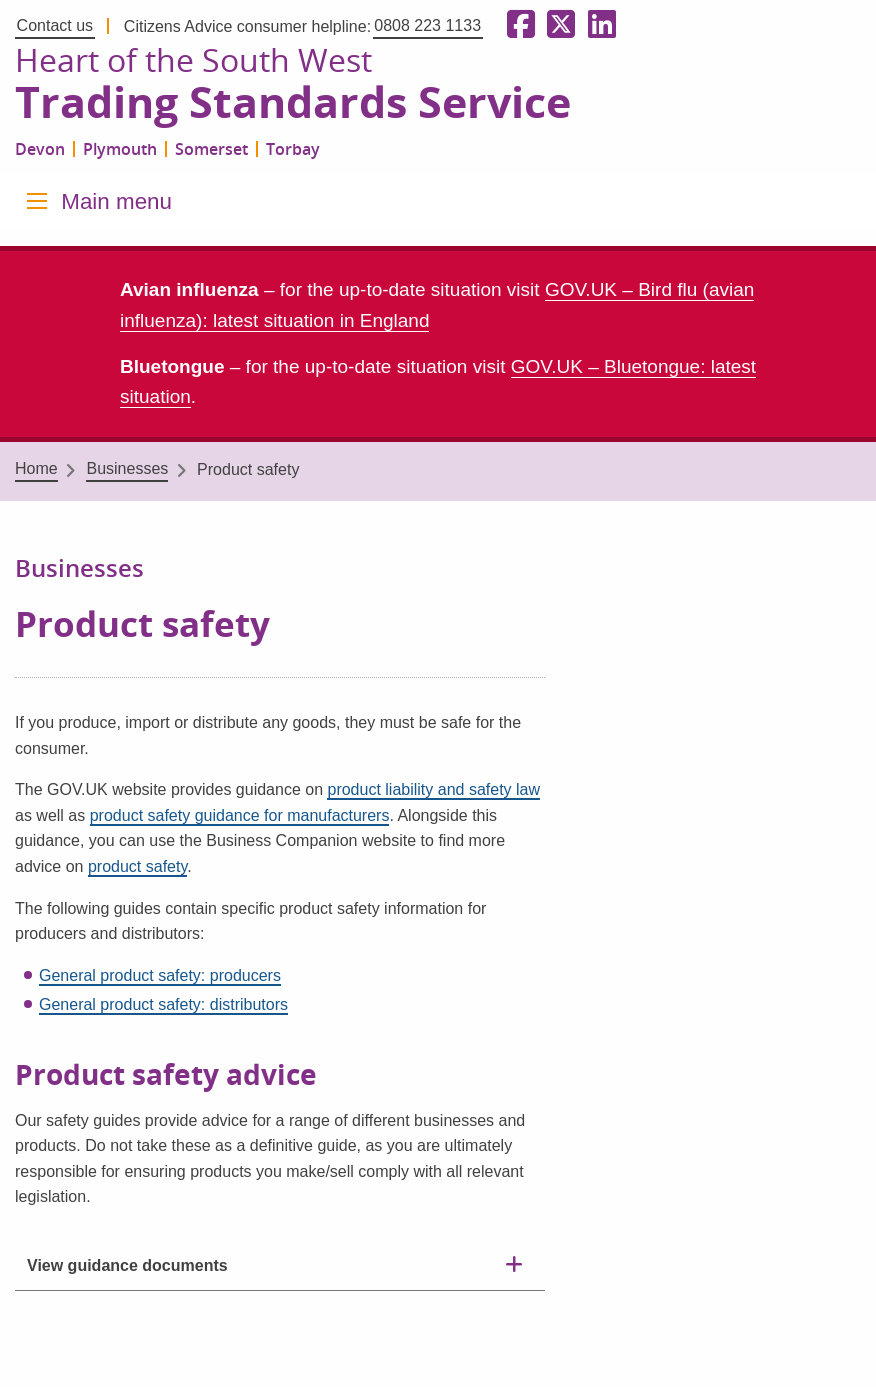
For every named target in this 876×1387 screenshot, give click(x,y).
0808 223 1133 (427, 25)
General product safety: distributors (163, 1004)
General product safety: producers (160, 975)
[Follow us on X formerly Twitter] (557, 25)
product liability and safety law (433, 789)
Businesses (127, 468)
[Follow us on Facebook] (517, 25)
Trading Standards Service (293, 103)
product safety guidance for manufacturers (240, 815)
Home (36, 468)
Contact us (55, 25)
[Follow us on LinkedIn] (598, 25)
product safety (137, 866)
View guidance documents (127, 1265)
